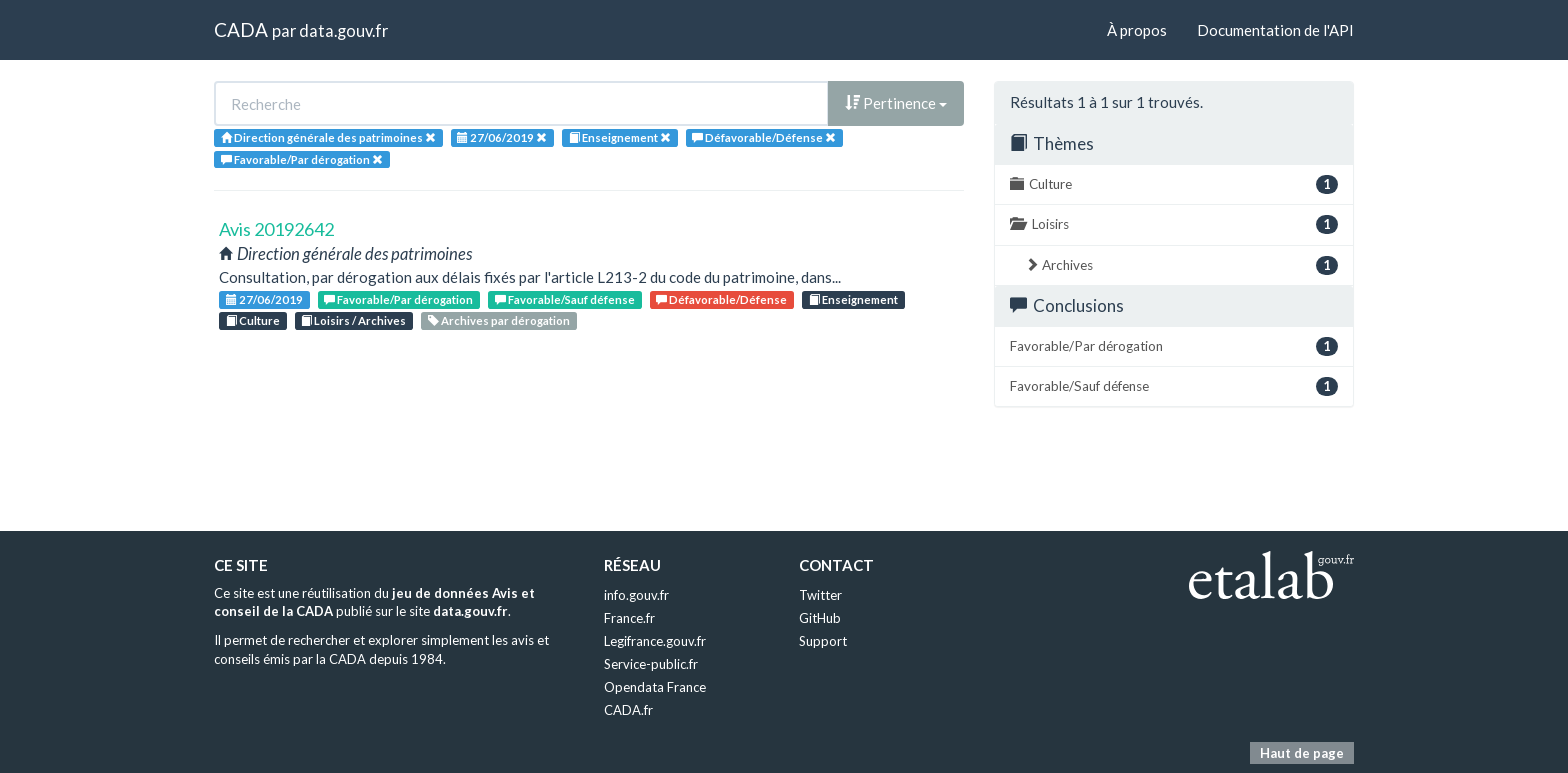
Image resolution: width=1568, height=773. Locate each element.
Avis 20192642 (276, 229)
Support (823, 641)
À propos (1137, 30)
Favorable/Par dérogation (398, 299)
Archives (1181, 265)
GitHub (820, 618)
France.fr (629, 618)
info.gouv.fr (636, 595)
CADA (241, 29)
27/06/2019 (264, 299)
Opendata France (655, 687)
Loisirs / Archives (353, 320)
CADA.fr (628, 710)
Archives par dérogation (499, 320)
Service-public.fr (651, 664)
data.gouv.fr (343, 30)
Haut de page (1302, 753)
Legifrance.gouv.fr (655, 641)
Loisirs (1174, 224)
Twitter (820, 595)
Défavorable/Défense (721, 299)
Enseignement (853, 299)
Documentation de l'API (1275, 30)
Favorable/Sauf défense (565, 299)
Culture (253, 320)
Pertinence (896, 103)
